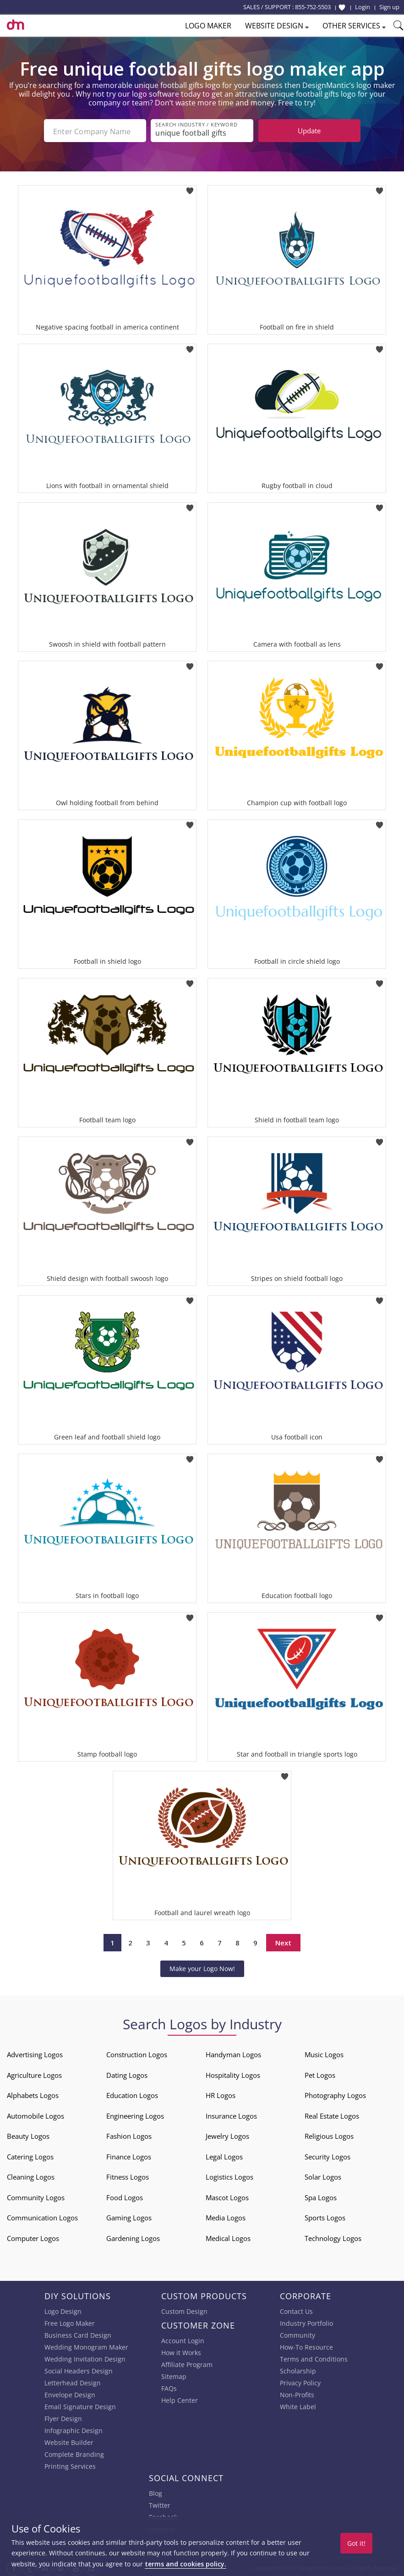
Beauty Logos (28, 2134)
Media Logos (226, 2215)
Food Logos (124, 2195)
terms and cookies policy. (185, 2564)
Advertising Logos (35, 2052)
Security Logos (327, 2154)
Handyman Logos (233, 2052)
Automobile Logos (35, 2114)
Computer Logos (33, 2236)
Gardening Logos (133, 2236)
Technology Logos (333, 2236)
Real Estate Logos (332, 2114)
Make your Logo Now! (202, 1966)
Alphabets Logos (33, 2093)
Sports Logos (325, 2215)
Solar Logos (323, 2175)
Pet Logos (320, 2073)
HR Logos (220, 2093)
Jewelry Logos (227, 2134)
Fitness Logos (127, 2175)
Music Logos (324, 2052)
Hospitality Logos (233, 2073)
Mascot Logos (227, 2195)
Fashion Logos (129, 2134)
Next (283, 1940)
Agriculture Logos (34, 2073)
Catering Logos (30, 2154)
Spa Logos (321, 2195)
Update (309, 130)
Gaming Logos (129, 2215)
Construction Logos (136, 2052)
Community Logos (36, 2195)
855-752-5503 (313, 7)
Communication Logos (42, 2215)
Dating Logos (126, 2073)
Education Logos (132, 2093)
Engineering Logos (135, 2114)
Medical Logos (228, 2236)
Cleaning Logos (31, 2175)
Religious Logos (329, 2134)
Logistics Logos (229, 2175)
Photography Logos (335, 2093)
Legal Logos (224, 2154)
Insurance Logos (231, 2114)
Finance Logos (128, 2154)
